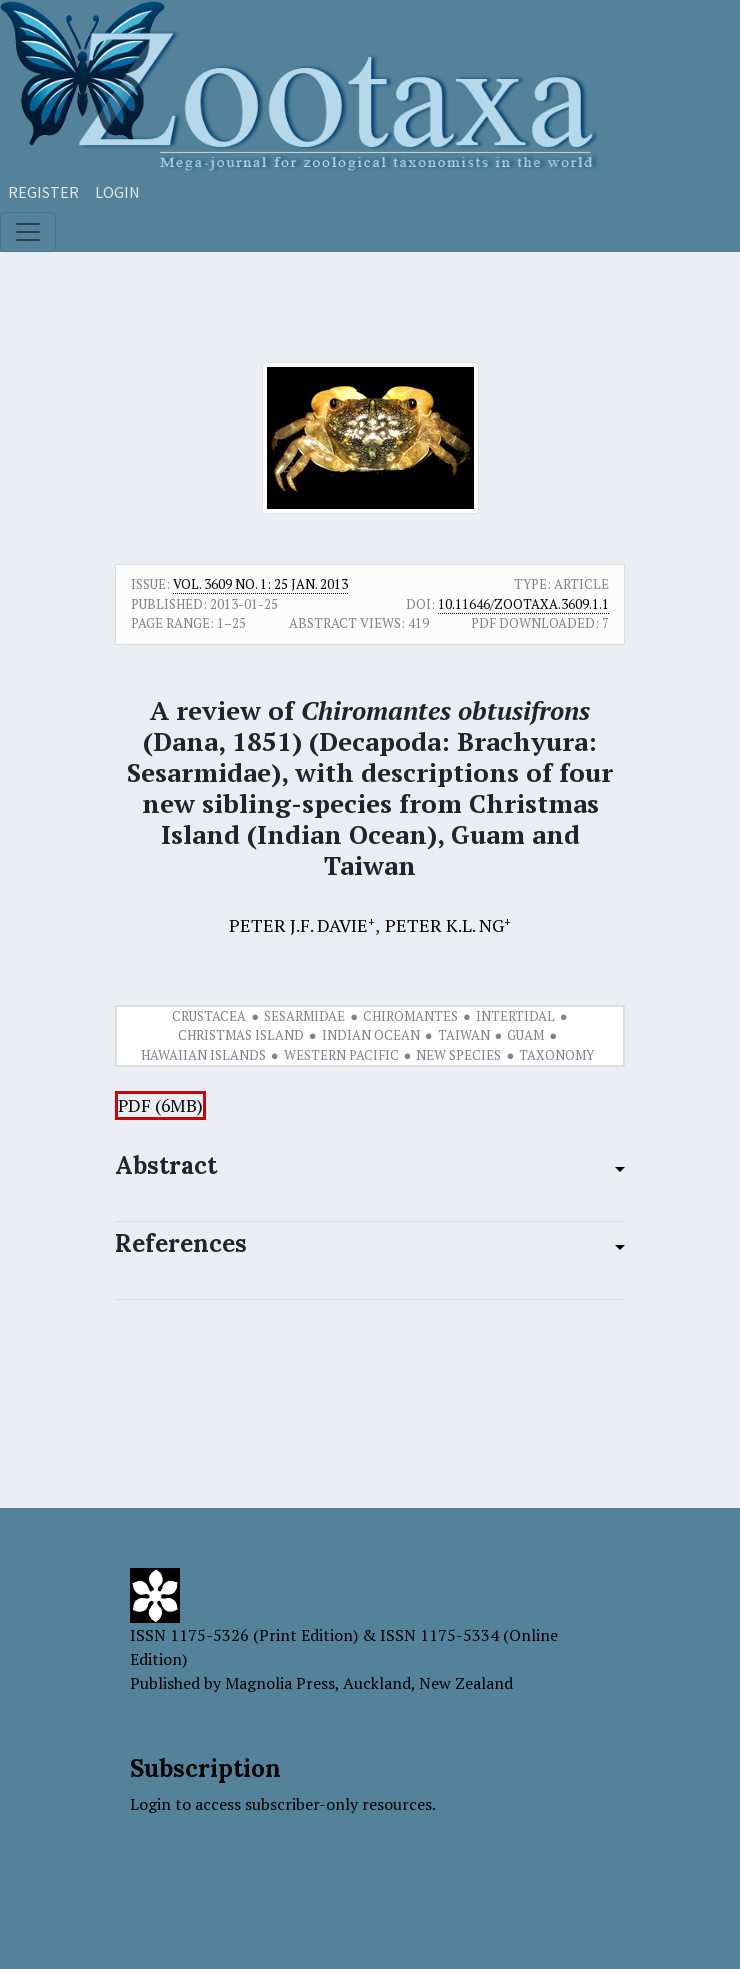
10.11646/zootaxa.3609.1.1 (523, 604)
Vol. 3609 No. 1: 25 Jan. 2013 (260, 584)
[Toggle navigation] (28, 232)
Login (117, 192)
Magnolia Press (280, 1683)
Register (43, 192)
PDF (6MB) (160, 1105)
